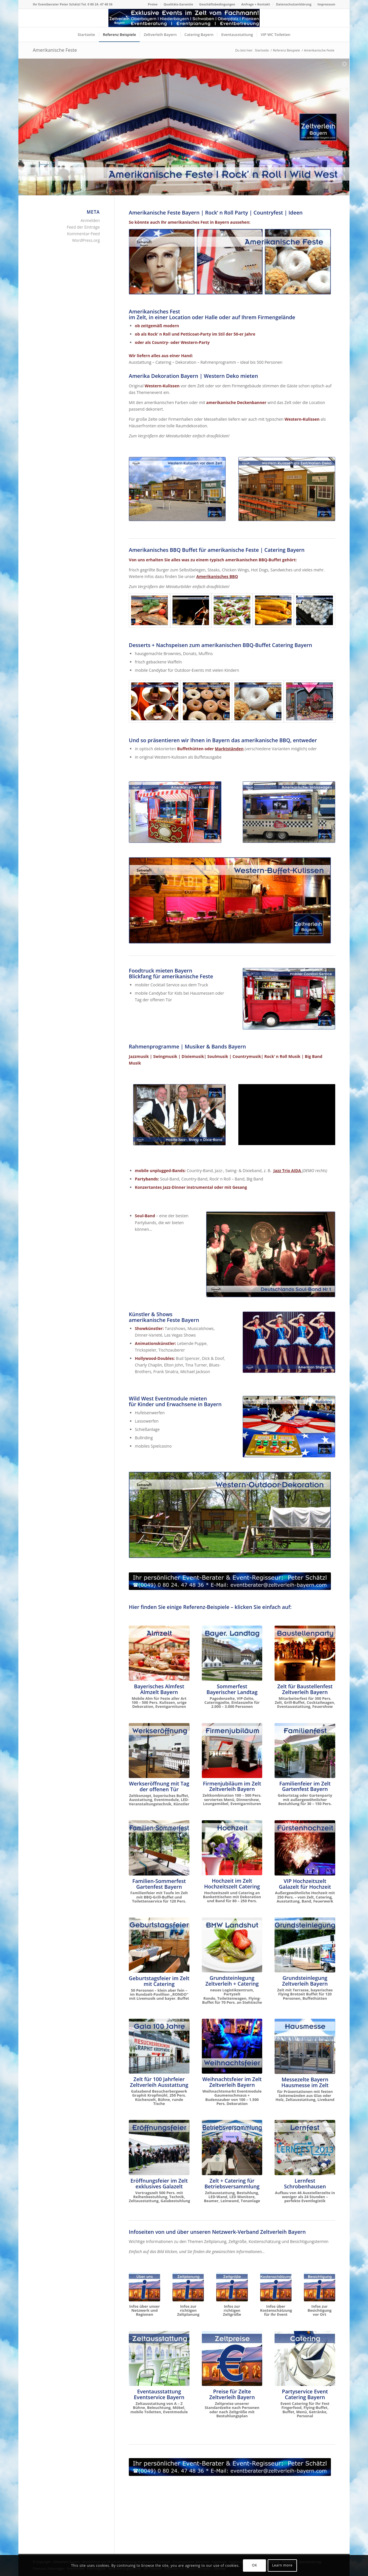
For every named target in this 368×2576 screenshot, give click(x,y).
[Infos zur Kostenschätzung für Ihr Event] (276, 2287)
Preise (153, 4)
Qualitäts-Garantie (178, 4)
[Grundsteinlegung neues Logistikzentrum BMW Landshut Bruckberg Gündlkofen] (232, 1944)
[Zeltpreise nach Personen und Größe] (232, 2358)
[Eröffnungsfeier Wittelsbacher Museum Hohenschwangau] (159, 2147)
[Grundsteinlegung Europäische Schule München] (305, 1944)
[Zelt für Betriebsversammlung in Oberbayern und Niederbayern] (232, 2147)
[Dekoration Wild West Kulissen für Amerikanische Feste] (177, 489)
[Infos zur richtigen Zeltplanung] (188, 2287)
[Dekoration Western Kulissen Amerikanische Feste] (286, 489)
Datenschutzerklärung (293, 4)
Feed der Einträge (83, 227)
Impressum (326, 4)
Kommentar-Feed (83, 233)
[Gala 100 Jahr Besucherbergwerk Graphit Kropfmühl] (159, 2046)
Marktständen (229, 748)
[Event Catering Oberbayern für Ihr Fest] (305, 2358)
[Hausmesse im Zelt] (305, 2046)
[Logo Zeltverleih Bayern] (184, 18)
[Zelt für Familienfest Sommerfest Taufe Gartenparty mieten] (159, 1847)
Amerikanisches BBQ (217, 576)
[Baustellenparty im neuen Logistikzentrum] (305, 1653)
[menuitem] (153, 4)
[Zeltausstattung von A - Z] (159, 2358)
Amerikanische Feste (55, 50)
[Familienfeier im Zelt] (305, 1750)
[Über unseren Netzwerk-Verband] (144, 2287)
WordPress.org (86, 240)
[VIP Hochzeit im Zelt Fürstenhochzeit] (305, 1847)
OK (254, 2565)
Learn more (282, 2565)
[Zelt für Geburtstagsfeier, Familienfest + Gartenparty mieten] (159, 1945)
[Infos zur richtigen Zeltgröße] (232, 2287)
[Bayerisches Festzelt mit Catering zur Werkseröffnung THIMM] (159, 1750)
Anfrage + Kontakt (255, 4)
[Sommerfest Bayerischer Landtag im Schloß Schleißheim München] (232, 1653)
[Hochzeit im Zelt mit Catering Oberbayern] (232, 1847)
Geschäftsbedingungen (217, 4)
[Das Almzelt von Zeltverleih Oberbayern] (159, 1653)
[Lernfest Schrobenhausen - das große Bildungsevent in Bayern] (305, 2147)
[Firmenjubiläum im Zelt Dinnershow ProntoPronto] (232, 1750)
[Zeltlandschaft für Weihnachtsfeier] (232, 2046)
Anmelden (90, 220)
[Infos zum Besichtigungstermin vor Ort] (319, 2287)
